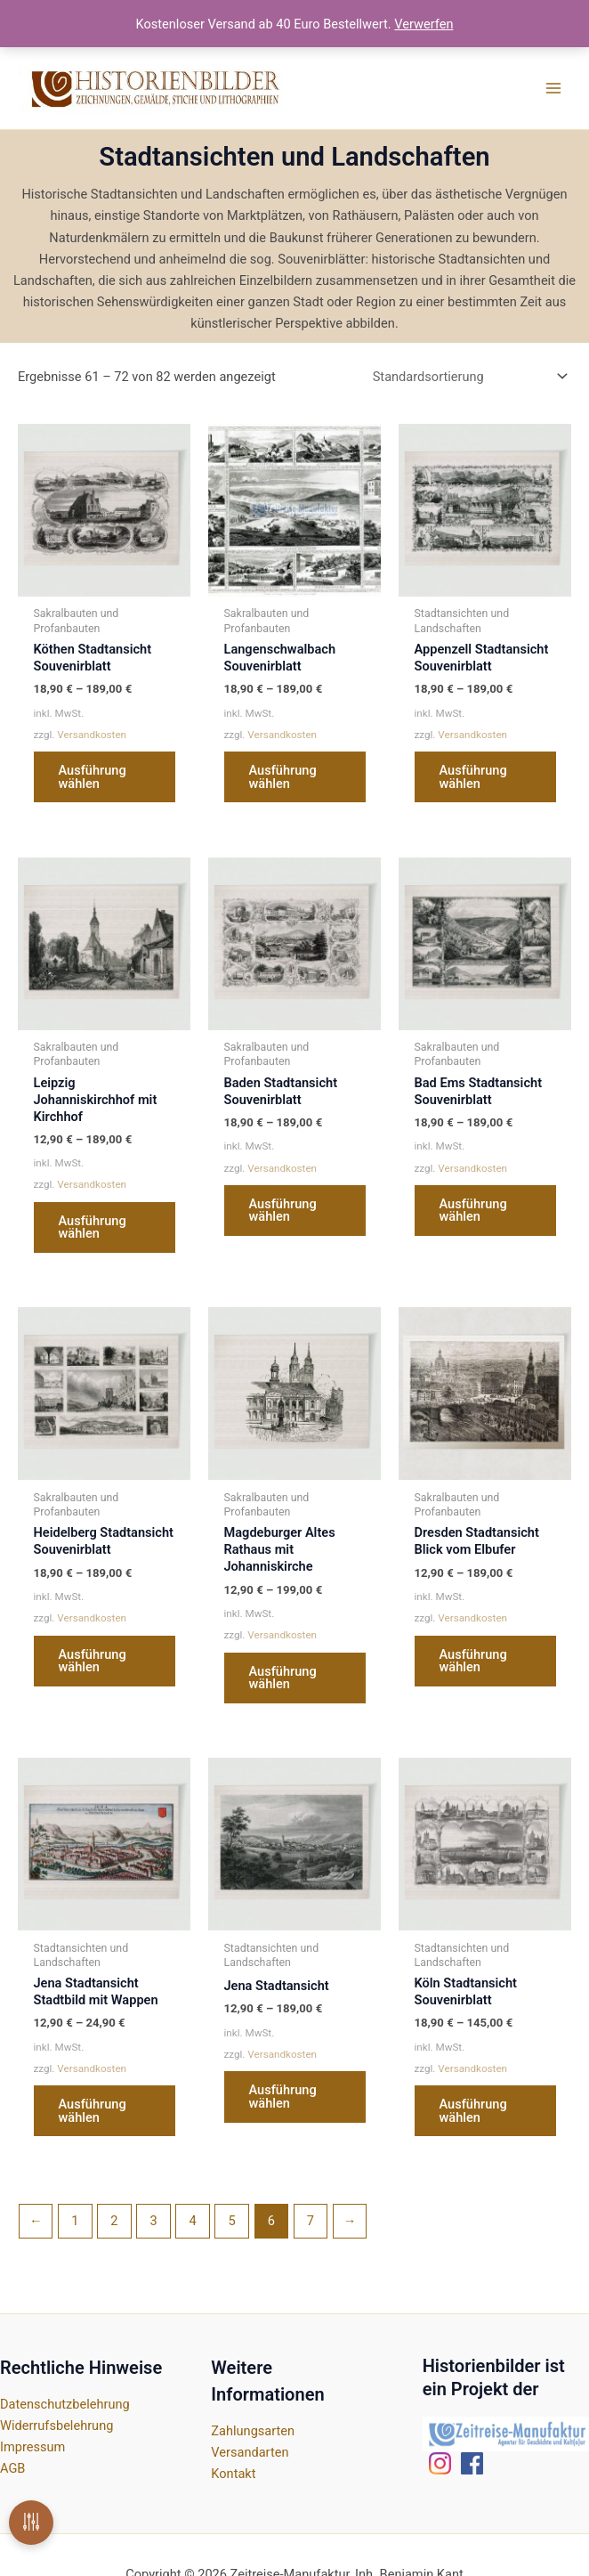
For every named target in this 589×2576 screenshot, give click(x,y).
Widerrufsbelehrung (56, 2426)
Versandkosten (91, 734)
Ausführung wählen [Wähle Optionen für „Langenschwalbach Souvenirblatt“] (283, 777)
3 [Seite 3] (153, 2221)
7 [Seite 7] (310, 2221)
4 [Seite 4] (193, 2221)
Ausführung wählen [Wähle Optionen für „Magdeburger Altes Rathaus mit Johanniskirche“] (283, 1678)
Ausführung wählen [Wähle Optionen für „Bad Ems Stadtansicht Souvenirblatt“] (473, 1210)
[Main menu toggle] (553, 88)
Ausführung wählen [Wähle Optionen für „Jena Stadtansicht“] (283, 2096)
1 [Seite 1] (74, 2221)
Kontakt (233, 2474)
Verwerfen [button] (423, 24)
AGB (12, 2468)
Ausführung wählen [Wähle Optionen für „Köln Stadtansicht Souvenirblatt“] (473, 2110)
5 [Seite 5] (232, 2221)
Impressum (32, 2447)
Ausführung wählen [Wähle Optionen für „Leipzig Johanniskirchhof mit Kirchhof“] (92, 1227)
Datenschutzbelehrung (65, 2404)
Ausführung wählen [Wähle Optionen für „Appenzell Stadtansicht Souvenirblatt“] (473, 777)
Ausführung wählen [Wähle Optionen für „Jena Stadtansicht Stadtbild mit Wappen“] (92, 2110)
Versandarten (249, 2452)
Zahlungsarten (252, 2431)
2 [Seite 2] (113, 2221)
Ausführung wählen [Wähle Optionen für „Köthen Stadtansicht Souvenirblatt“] (92, 777)
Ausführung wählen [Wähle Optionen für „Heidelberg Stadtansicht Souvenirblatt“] (92, 1661)
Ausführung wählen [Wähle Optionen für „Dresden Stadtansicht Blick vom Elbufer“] (473, 1661)
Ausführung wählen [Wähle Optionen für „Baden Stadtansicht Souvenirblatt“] (283, 1210)
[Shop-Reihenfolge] (468, 377)
